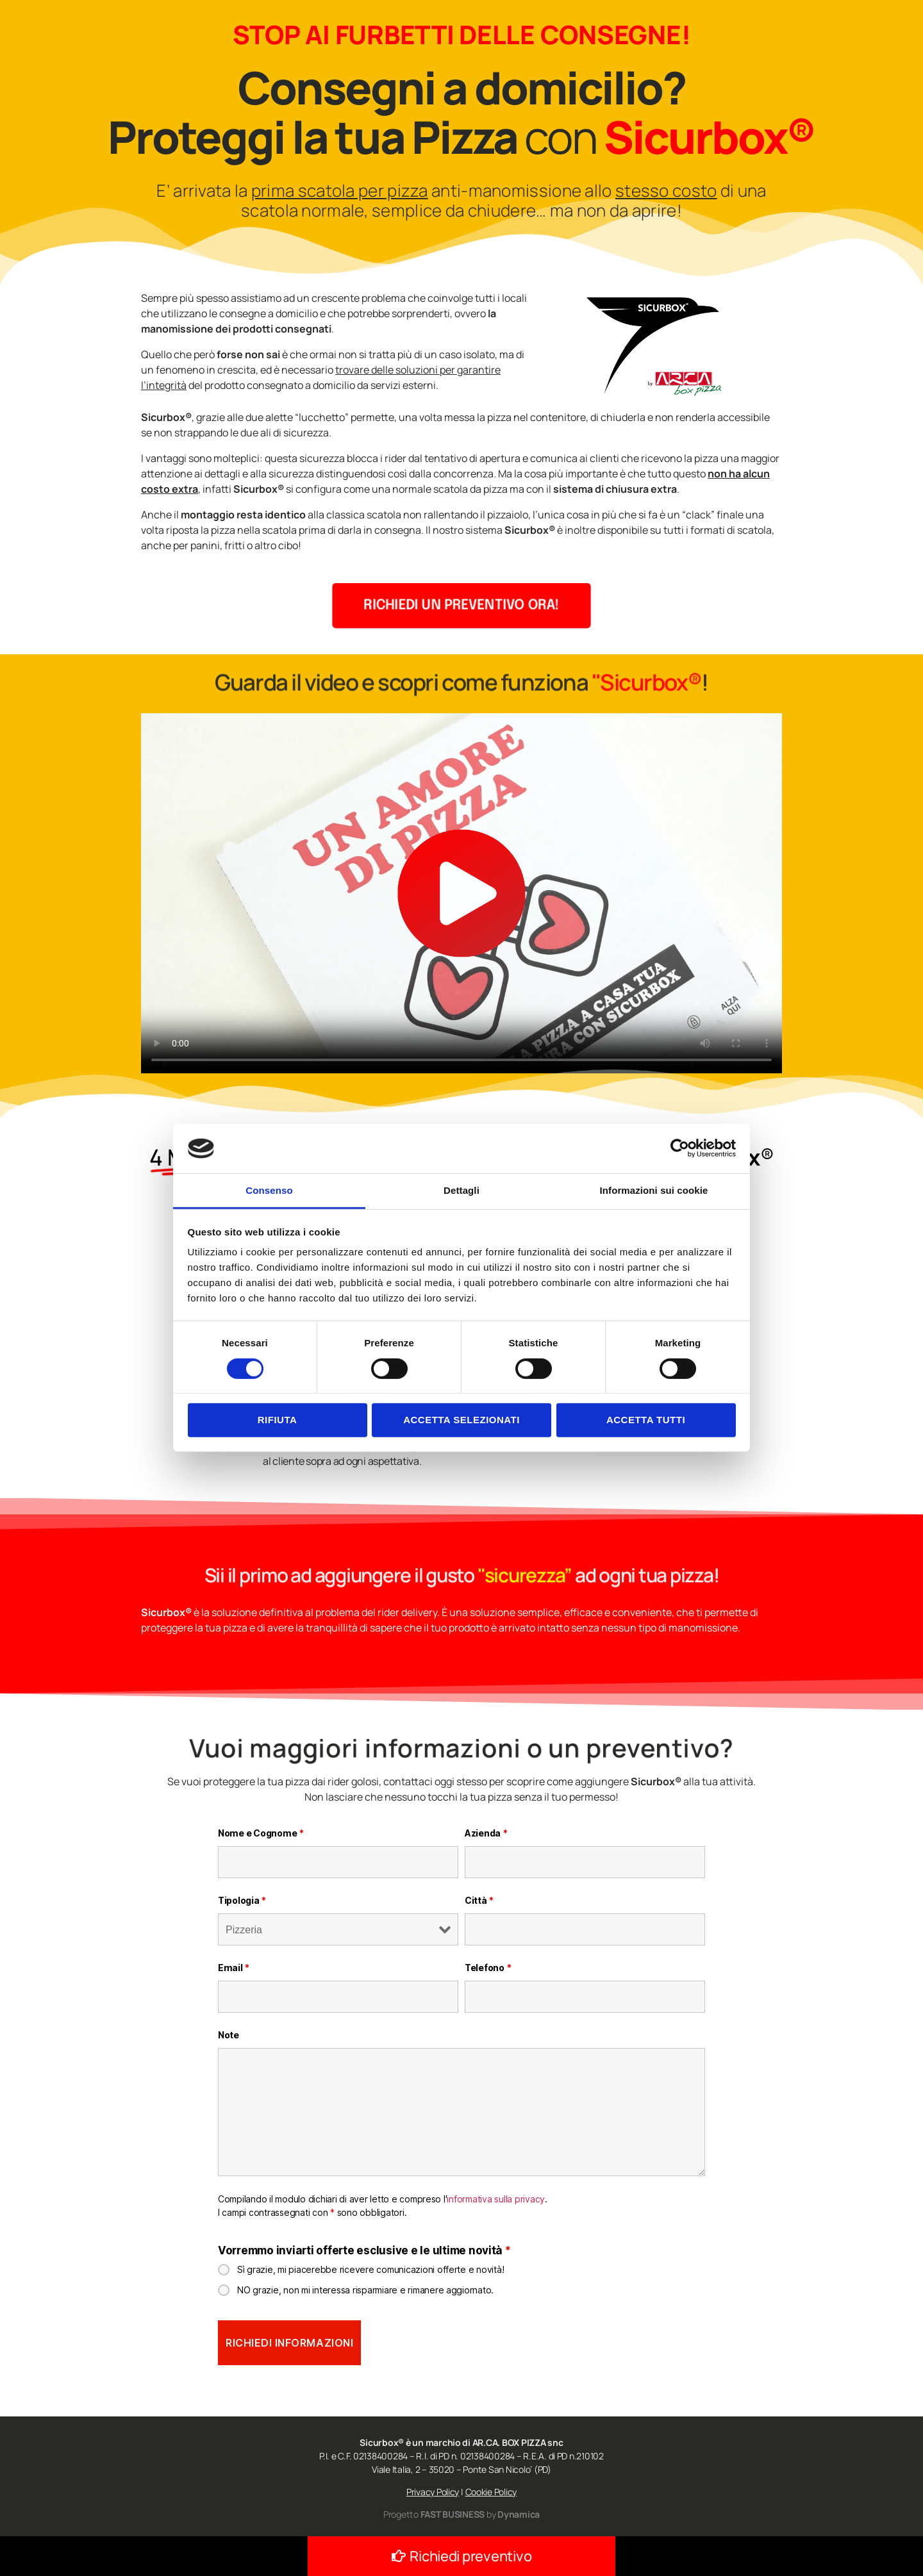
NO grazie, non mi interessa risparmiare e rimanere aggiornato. (365, 2289)
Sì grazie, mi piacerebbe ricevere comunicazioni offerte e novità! (370, 2269)
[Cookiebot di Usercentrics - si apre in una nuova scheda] (680, 1148)
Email (233, 1967)
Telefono (488, 1967)
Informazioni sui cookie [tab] (654, 1190)
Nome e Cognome (261, 1833)
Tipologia (242, 1900)
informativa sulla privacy (496, 2198)
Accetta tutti (645, 1419)
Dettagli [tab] (461, 1190)
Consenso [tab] (268, 1190)
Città (479, 1900)
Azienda (486, 1833)
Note (228, 2034)
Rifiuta (277, 1419)
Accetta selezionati (461, 1419)
